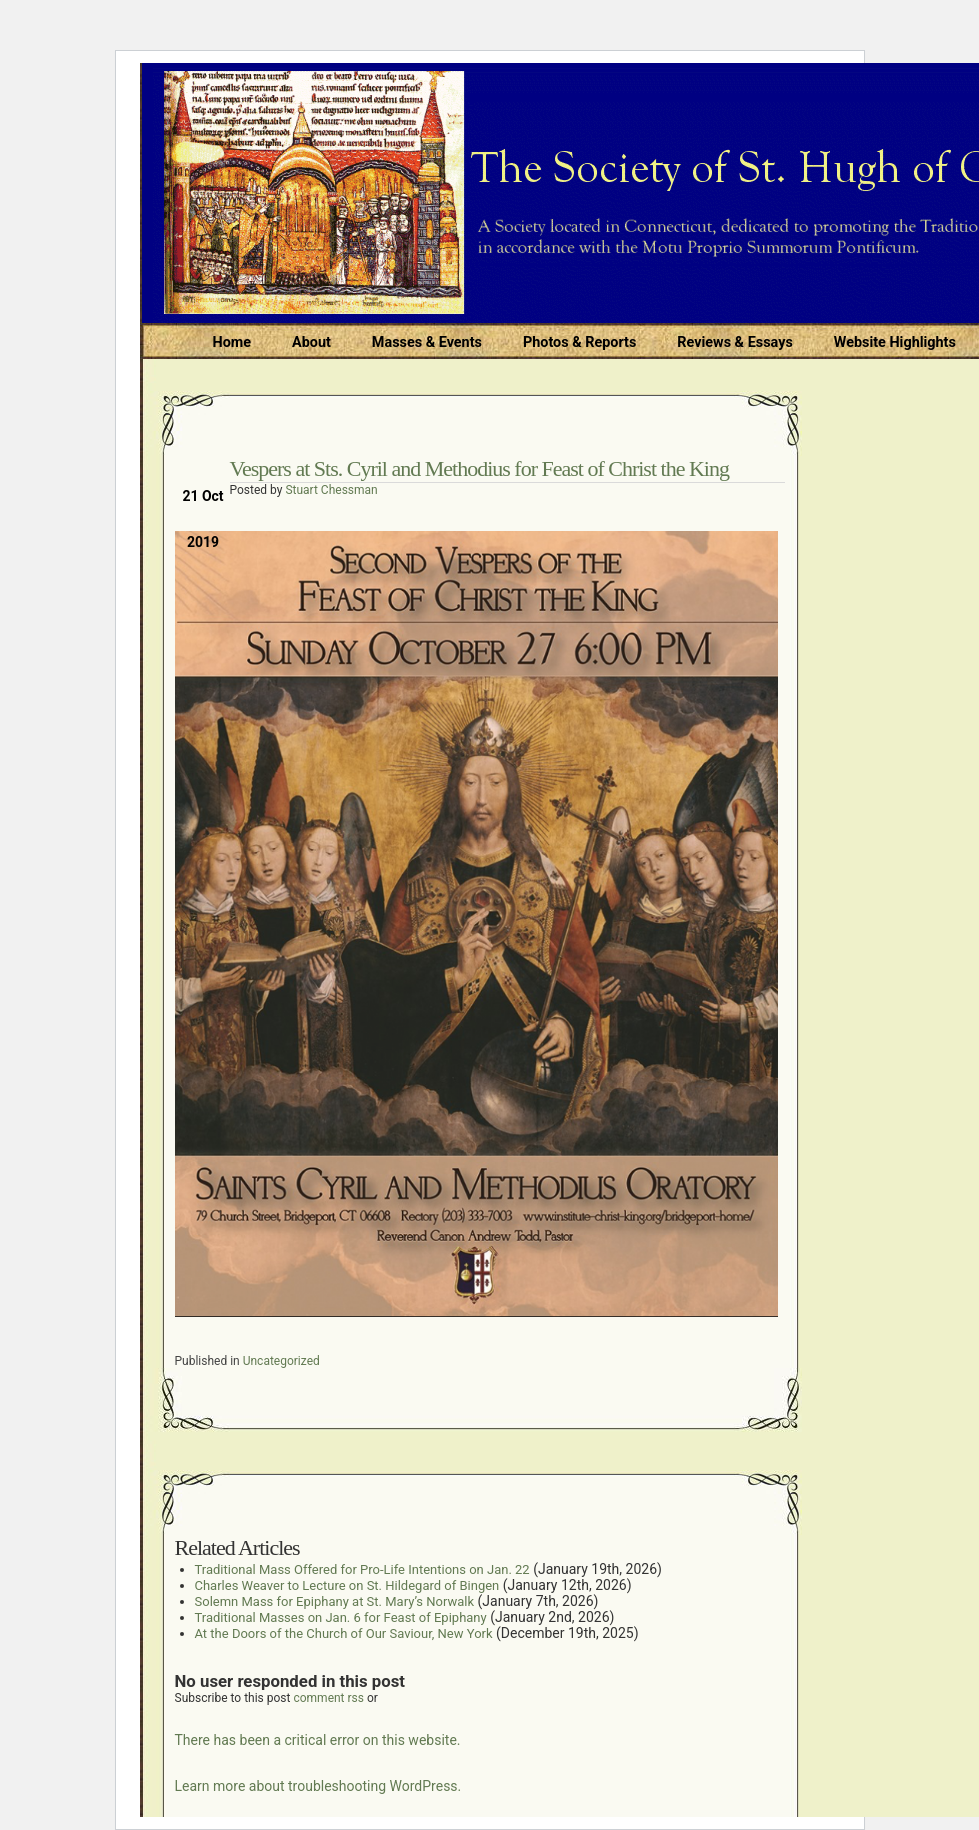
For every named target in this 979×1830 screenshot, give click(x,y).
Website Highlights (895, 342)
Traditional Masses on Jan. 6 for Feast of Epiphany (341, 1617)
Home (232, 342)
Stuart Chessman (331, 490)
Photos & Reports (579, 342)
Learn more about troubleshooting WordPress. (318, 1786)
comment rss (328, 1698)
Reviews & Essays (734, 342)
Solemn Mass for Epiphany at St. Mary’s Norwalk (335, 1601)
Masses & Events (427, 342)
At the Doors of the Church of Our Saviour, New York (344, 1633)
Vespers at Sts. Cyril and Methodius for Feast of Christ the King (479, 468)
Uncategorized (281, 1361)
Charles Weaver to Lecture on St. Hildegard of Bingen (347, 1585)
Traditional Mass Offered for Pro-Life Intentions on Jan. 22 (362, 1569)
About (311, 342)
